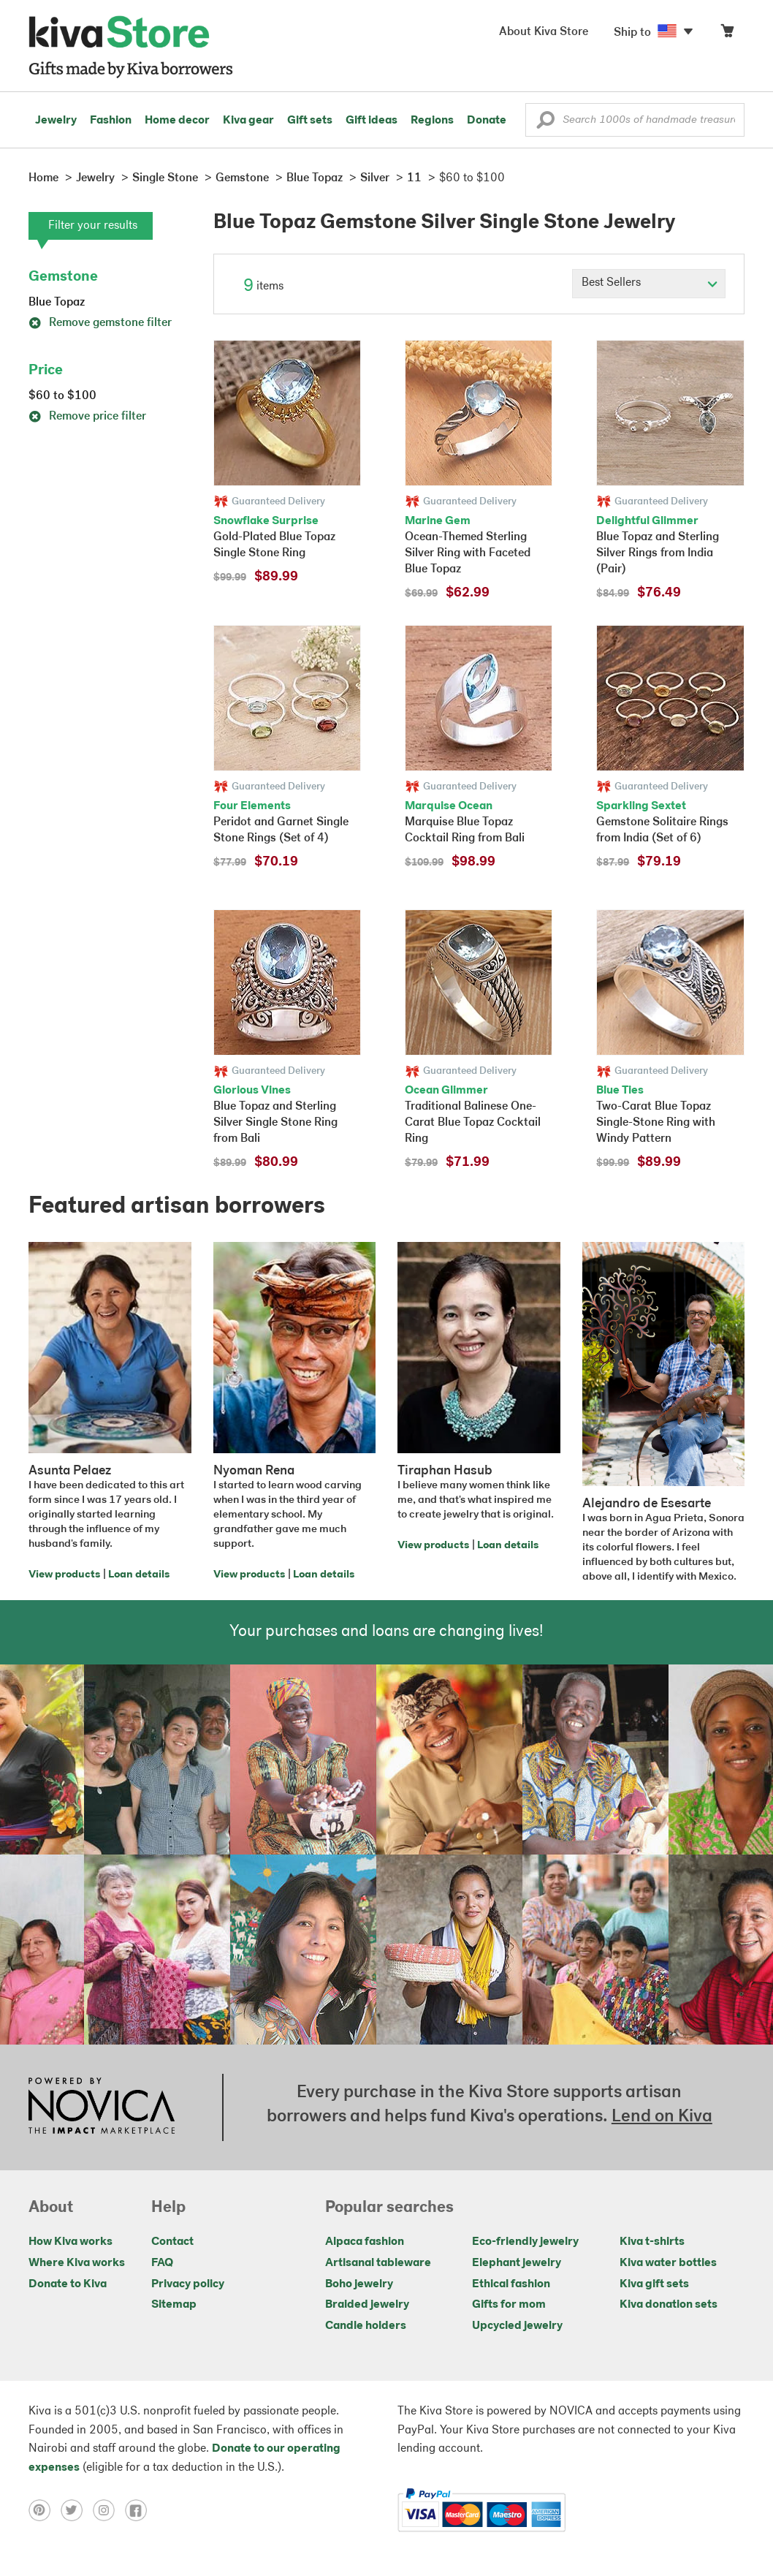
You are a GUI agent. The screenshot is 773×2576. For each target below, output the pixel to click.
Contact (172, 2242)
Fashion (111, 120)
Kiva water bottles (668, 2263)
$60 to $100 (62, 396)
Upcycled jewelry (517, 2326)
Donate (486, 120)
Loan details (139, 1574)
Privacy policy (187, 2284)
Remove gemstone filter (100, 323)
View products (64, 1574)
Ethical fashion (511, 2284)
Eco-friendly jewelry (525, 2242)
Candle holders (365, 2326)
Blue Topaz (56, 302)
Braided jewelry (367, 2305)
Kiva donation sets (668, 2305)
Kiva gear (248, 120)
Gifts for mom (509, 2305)
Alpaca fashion (364, 2242)
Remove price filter (87, 417)
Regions (432, 120)
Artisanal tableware (378, 2263)
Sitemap (174, 2305)
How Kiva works (70, 2242)
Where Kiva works (76, 2263)
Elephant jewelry (516, 2263)
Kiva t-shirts (652, 2242)
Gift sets (309, 120)
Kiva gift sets (654, 2284)
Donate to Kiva (67, 2284)
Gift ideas (371, 120)
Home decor (177, 120)
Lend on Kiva (662, 2117)
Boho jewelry (359, 2284)
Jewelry (56, 120)
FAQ (162, 2263)
